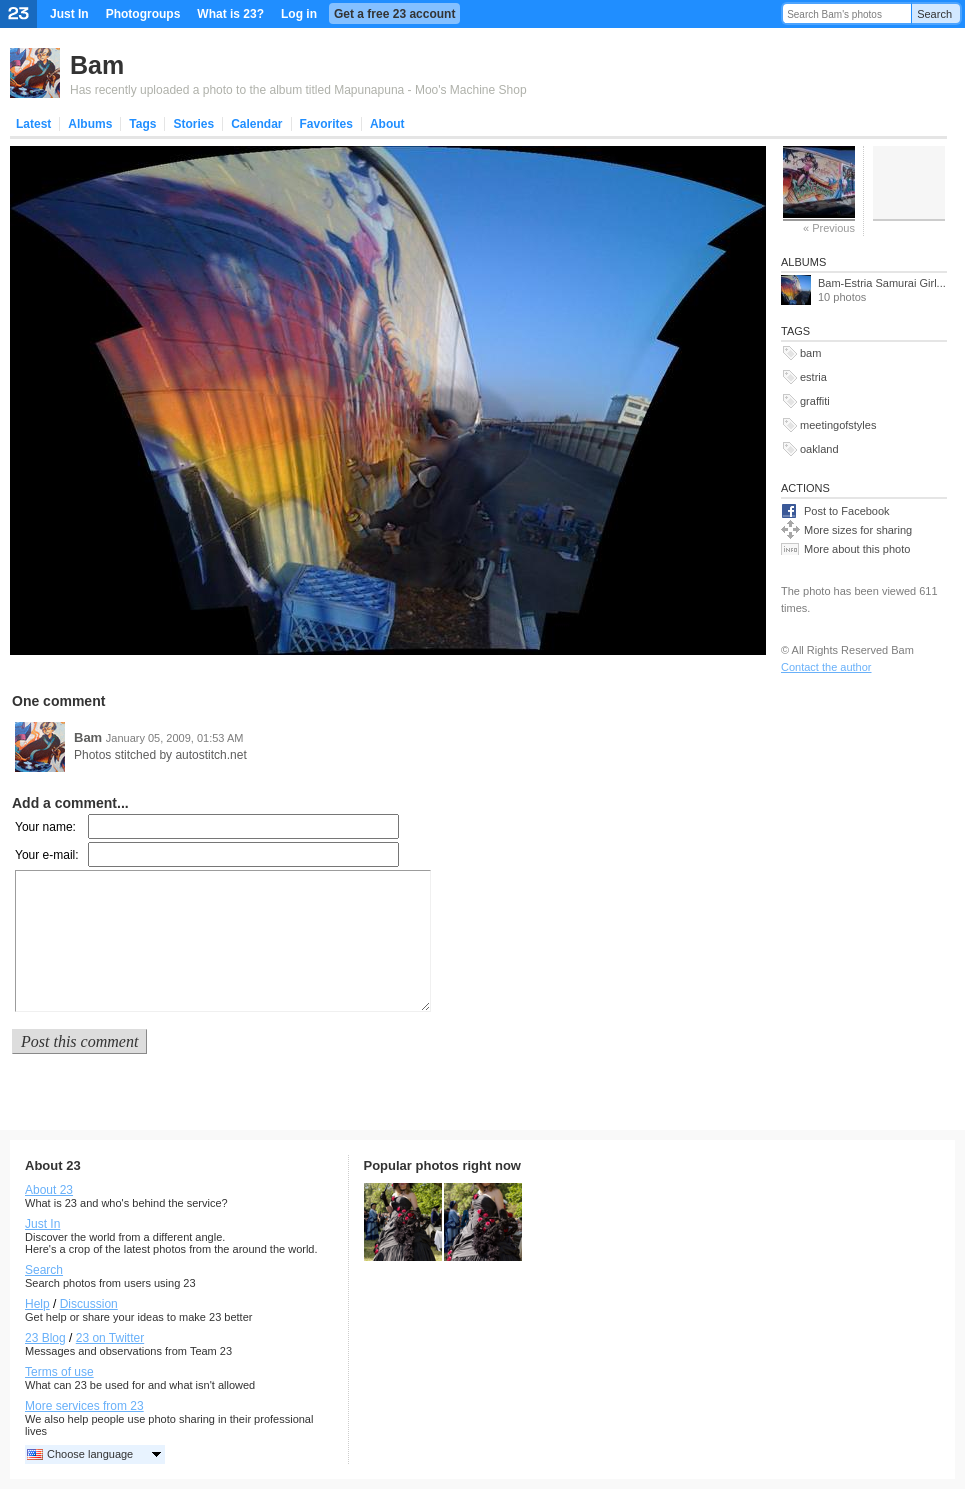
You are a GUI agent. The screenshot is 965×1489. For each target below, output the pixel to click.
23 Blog (45, 1338)
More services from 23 (84, 1406)
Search (934, 14)
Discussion (89, 1304)
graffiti (815, 401)
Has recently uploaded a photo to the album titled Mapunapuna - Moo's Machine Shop (298, 90)
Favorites (326, 124)
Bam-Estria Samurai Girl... (882, 283)
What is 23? (230, 14)
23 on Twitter (110, 1338)
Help (37, 1304)
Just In (69, 14)
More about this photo (857, 549)
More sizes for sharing (858, 530)
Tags (142, 124)
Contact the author (826, 667)
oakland (819, 449)
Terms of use (59, 1372)
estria (813, 377)
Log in (299, 14)
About (387, 124)
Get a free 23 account (394, 14)
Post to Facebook (847, 511)
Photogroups (143, 14)
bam (810, 353)
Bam (97, 65)
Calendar (256, 124)
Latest (33, 124)
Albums (90, 124)
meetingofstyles (838, 425)
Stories (193, 124)
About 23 (49, 1190)
